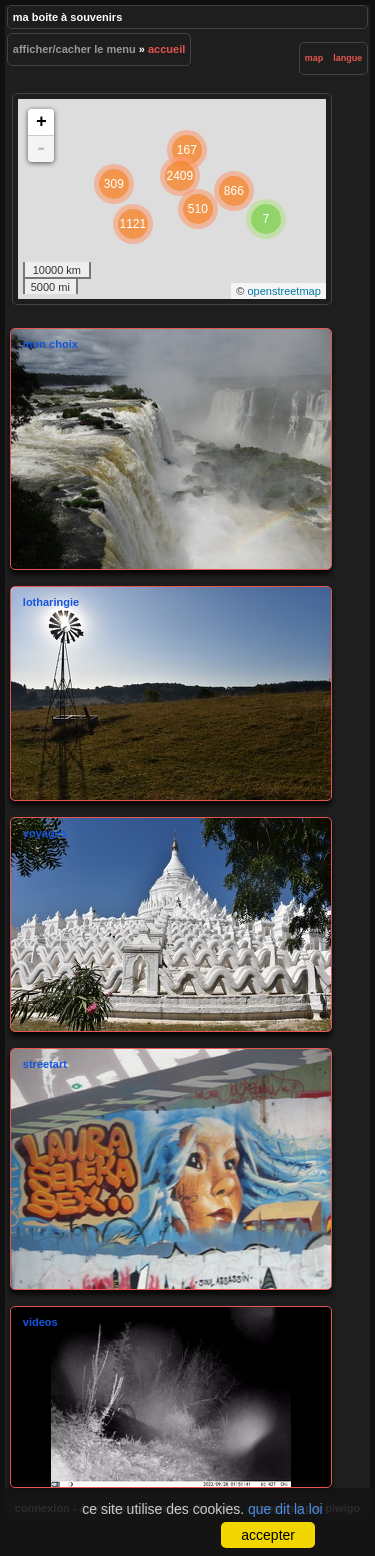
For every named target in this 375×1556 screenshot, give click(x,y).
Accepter (268, 1535)
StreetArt (171, 1169)
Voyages (171, 924)
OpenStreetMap (283, 291)
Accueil (166, 49)
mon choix (171, 449)
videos (171, 1397)
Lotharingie (171, 693)
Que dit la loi (285, 1509)
